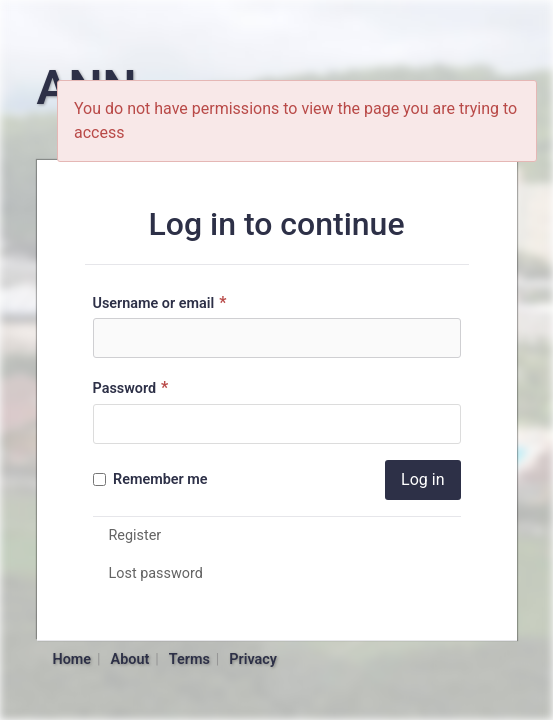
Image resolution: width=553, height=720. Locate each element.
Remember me (150, 479)
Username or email (162, 302)
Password (133, 387)
